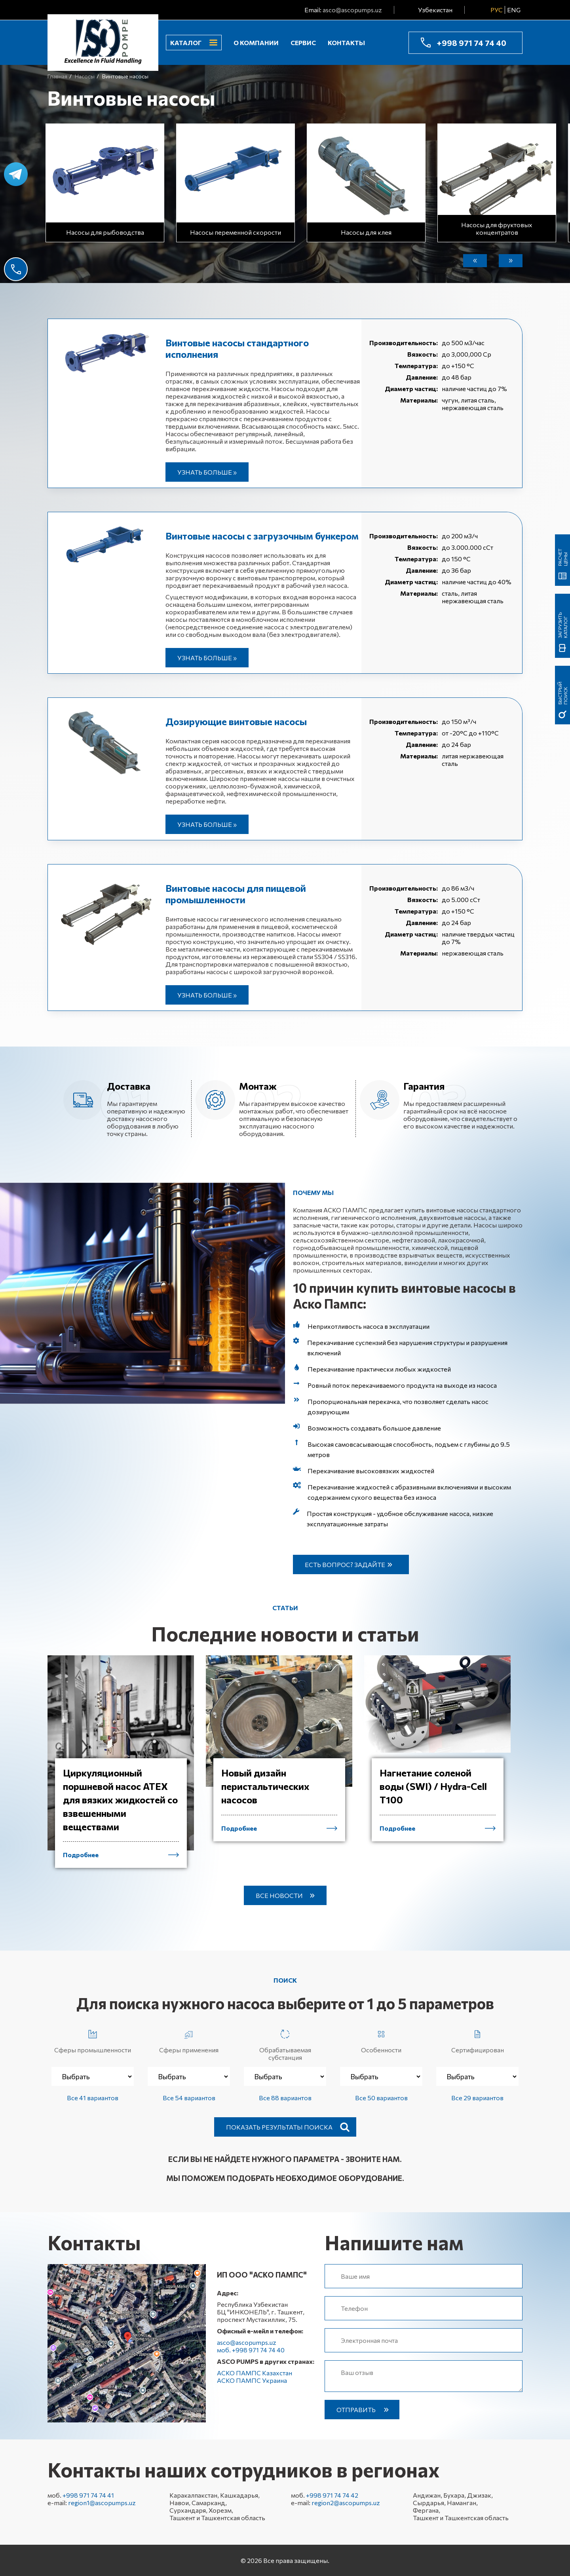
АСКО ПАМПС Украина (252, 2380)
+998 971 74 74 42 (332, 2495)
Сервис (303, 42)
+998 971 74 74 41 (88, 2495)
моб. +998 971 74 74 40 (251, 2350)
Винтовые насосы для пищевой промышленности (235, 893)
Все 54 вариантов (189, 2097)
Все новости (279, 1895)
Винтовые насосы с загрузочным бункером (262, 535)
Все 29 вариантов (477, 2097)
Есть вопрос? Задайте (345, 1564)
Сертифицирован (477, 2040)
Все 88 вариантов (285, 2097)
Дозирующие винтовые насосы (236, 721)
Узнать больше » (207, 472)
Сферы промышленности (92, 2040)
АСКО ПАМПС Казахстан (254, 2373)
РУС (496, 9)
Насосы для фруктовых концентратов (496, 228)
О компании (256, 42)
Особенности (381, 2040)
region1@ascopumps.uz (102, 2502)
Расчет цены (562, 557)
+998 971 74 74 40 (471, 42)
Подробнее (81, 1854)
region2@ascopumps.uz (346, 2502)
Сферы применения (188, 2040)
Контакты (346, 42)
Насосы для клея (366, 232)
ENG (514, 9)
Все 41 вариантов (92, 2097)
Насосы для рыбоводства (105, 232)
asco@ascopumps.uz (352, 9)
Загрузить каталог (562, 625)
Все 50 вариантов (381, 2097)
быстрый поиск (562, 693)
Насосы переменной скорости (235, 232)
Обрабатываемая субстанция (285, 2043)
